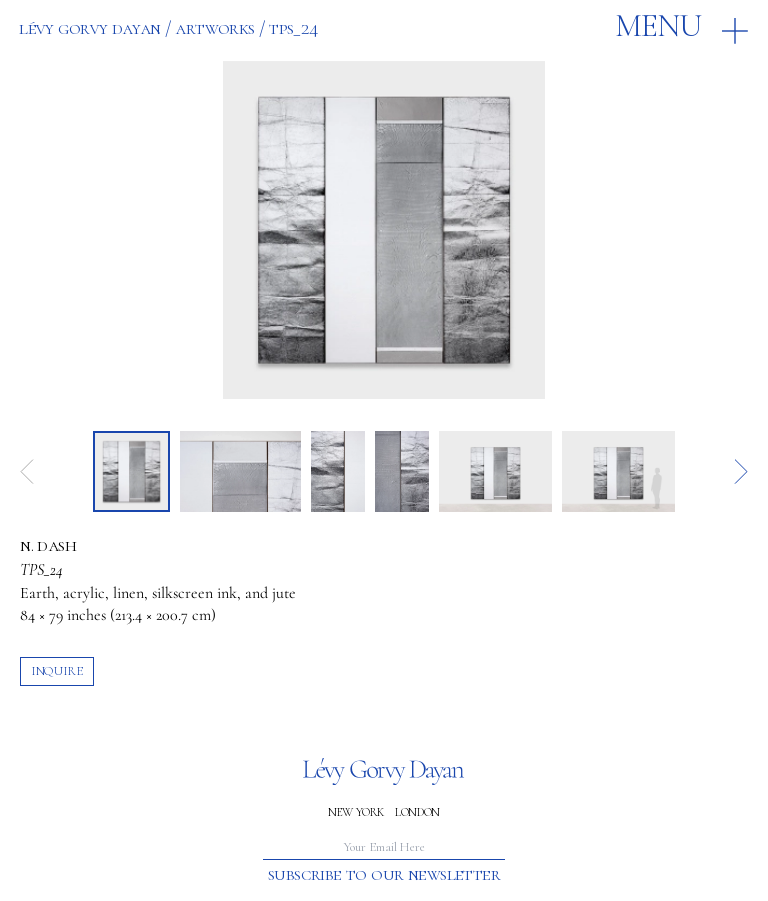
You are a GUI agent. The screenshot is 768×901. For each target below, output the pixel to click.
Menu (658, 26)
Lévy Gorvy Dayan (90, 28)
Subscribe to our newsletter (384, 874)
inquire (56, 671)
